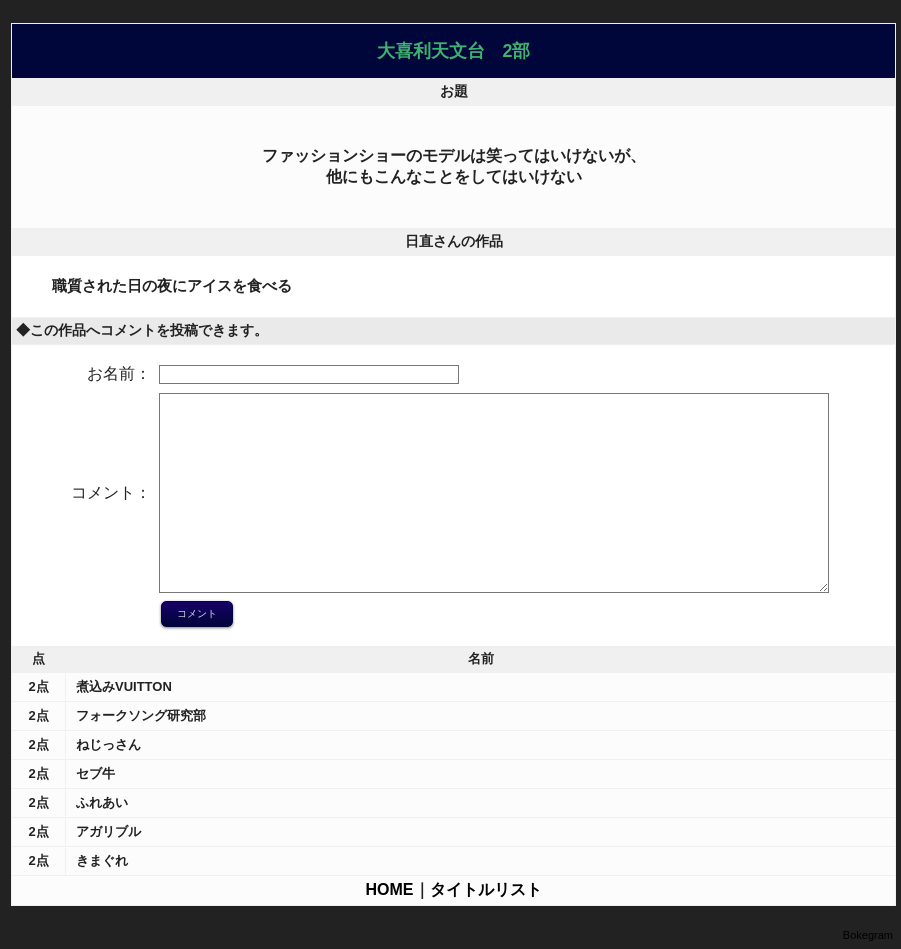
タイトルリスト (486, 889)
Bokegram (868, 935)
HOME (390, 889)
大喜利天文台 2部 (454, 51)
